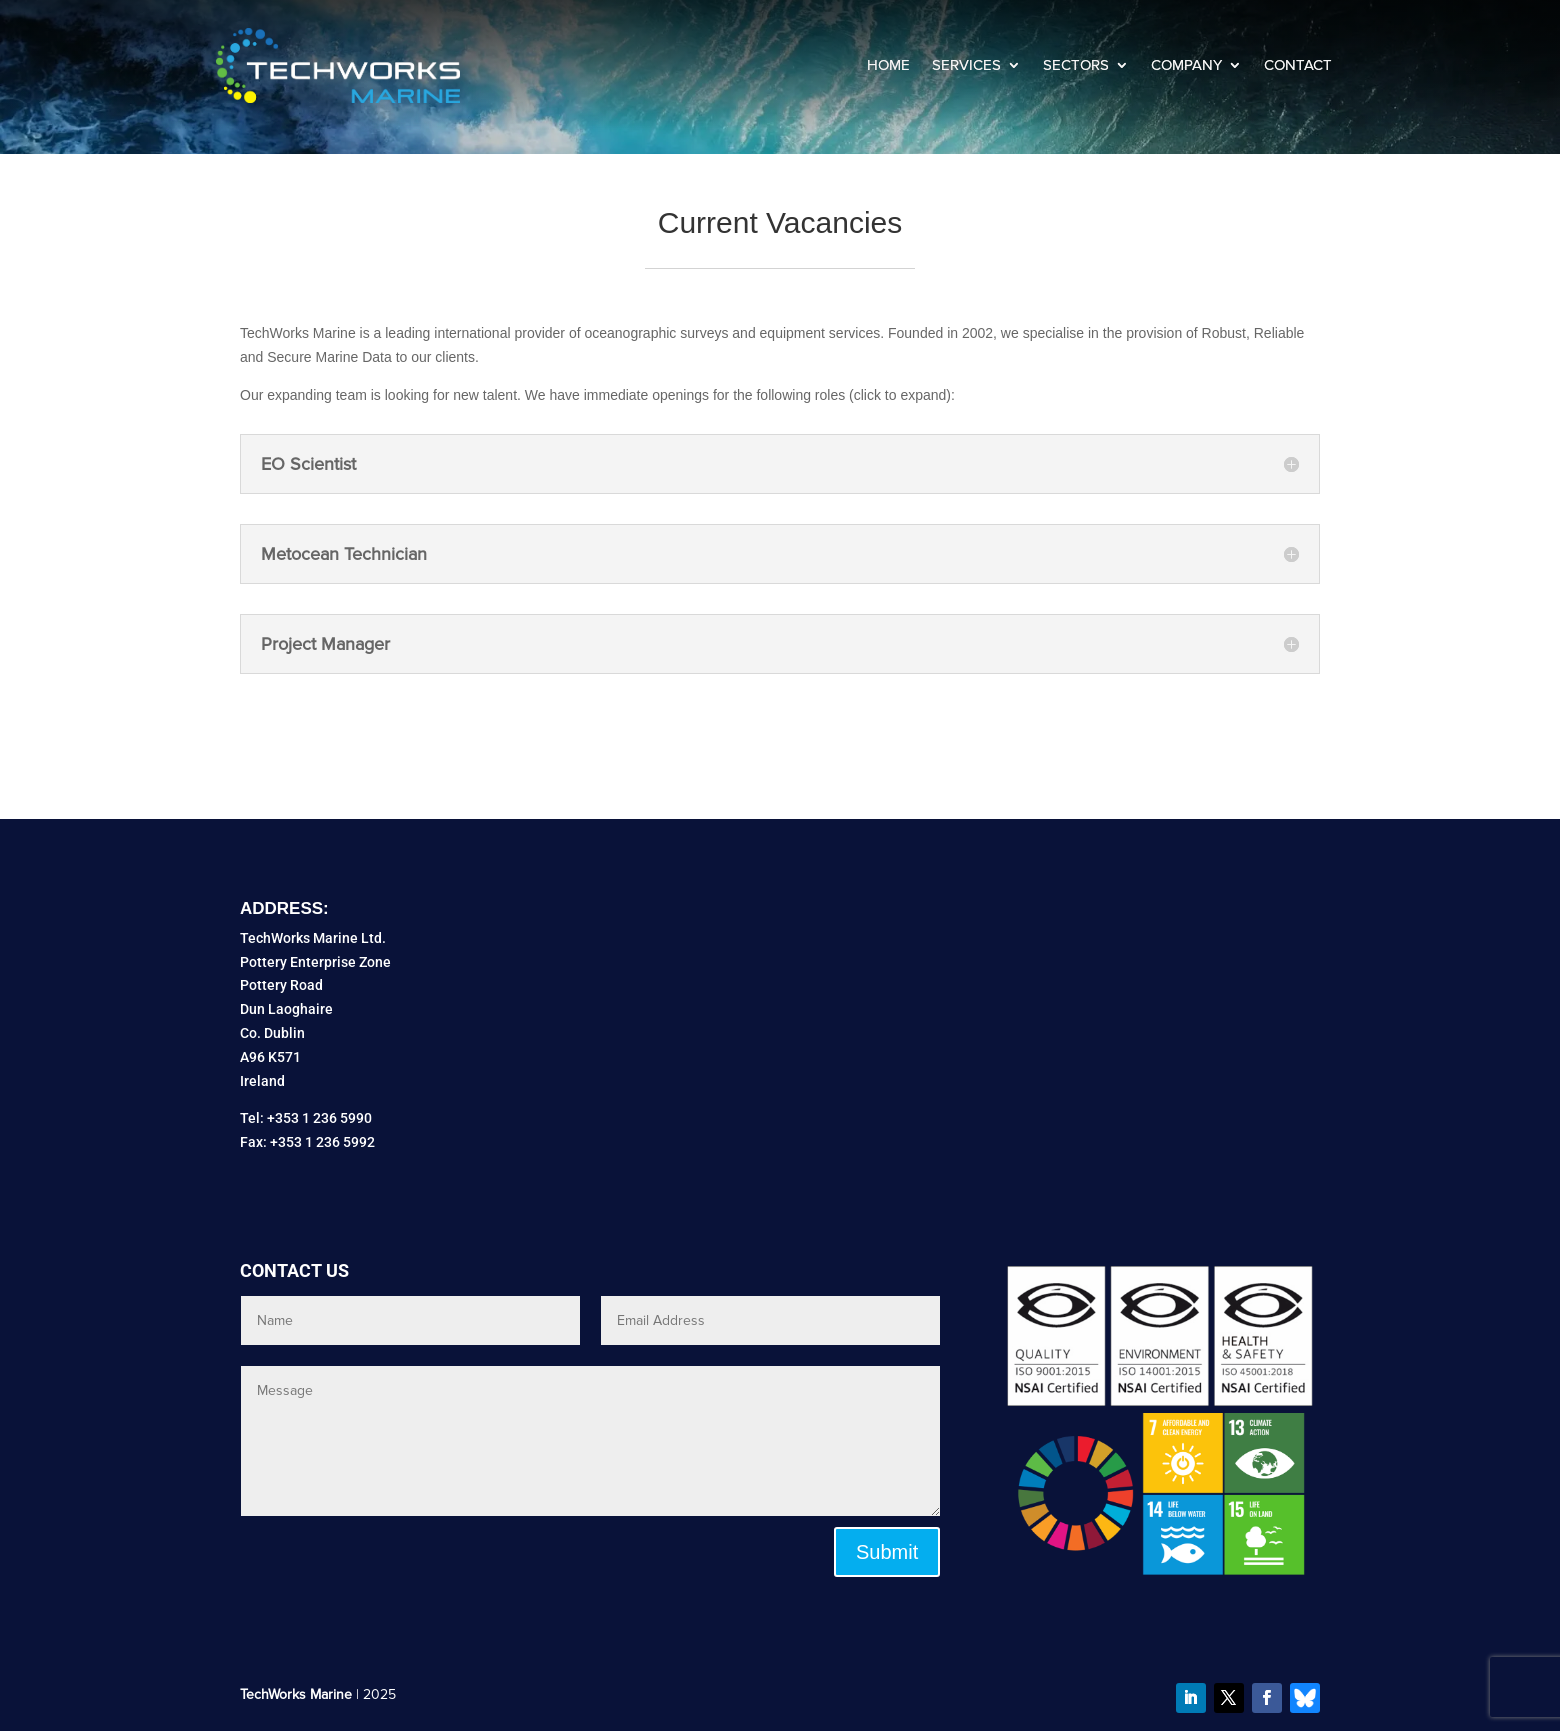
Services (966, 65)
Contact (1298, 65)
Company (1186, 65)
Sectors (1076, 65)
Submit (887, 1552)
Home (888, 65)
